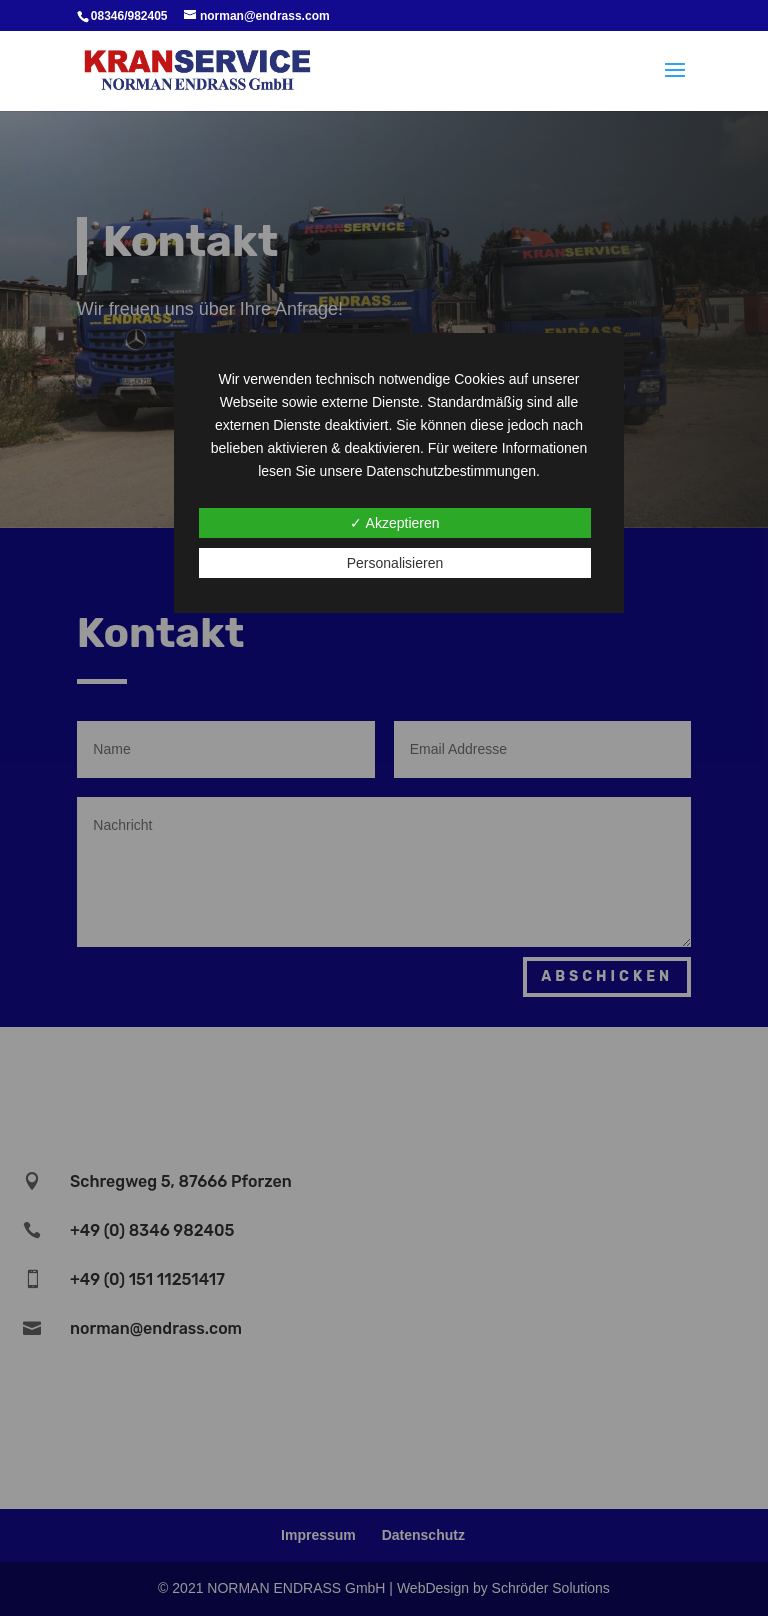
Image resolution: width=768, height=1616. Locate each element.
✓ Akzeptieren (394, 523)
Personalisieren (395, 563)
